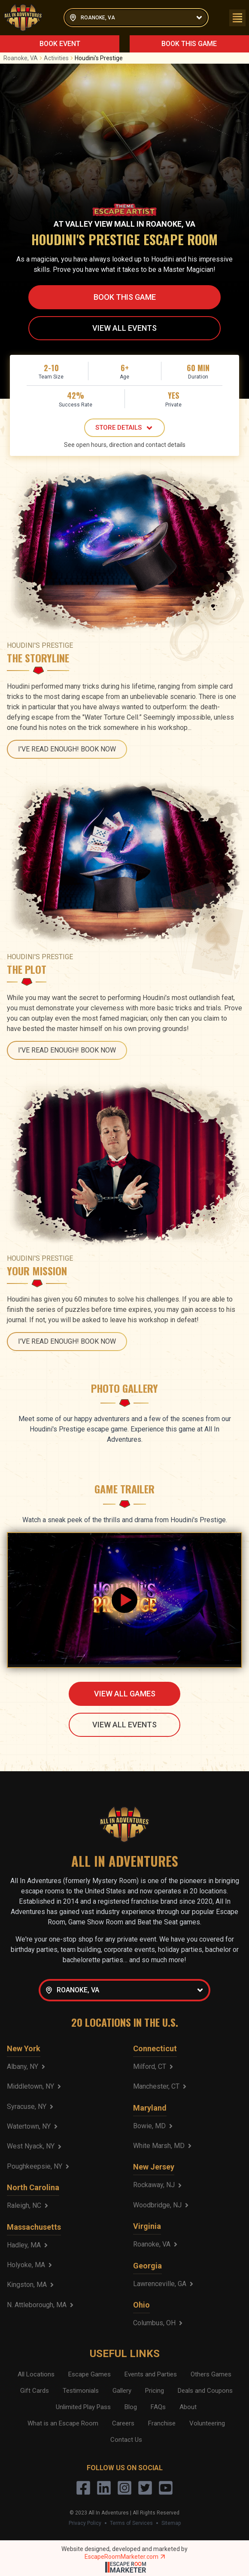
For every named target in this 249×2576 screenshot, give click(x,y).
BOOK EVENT (59, 44)
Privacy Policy (85, 2523)
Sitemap (171, 2523)
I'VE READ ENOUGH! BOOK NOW (67, 749)
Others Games (211, 2374)
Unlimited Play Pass (83, 2407)
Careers (123, 2423)
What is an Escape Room (62, 2423)
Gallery (121, 2390)
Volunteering (207, 2423)
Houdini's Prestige (99, 58)
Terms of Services (131, 2523)
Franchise (162, 2423)
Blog (131, 2407)
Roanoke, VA (23, 58)
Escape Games (89, 2374)
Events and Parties (151, 2374)
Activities (59, 58)
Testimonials (81, 2390)
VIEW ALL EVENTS (124, 327)
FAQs (158, 2407)
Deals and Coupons (205, 2390)
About (188, 2407)
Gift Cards (34, 2390)
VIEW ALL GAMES (124, 1693)
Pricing (154, 2390)
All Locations (36, 2374)
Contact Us (126, 2440)
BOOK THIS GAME (189, 44)
